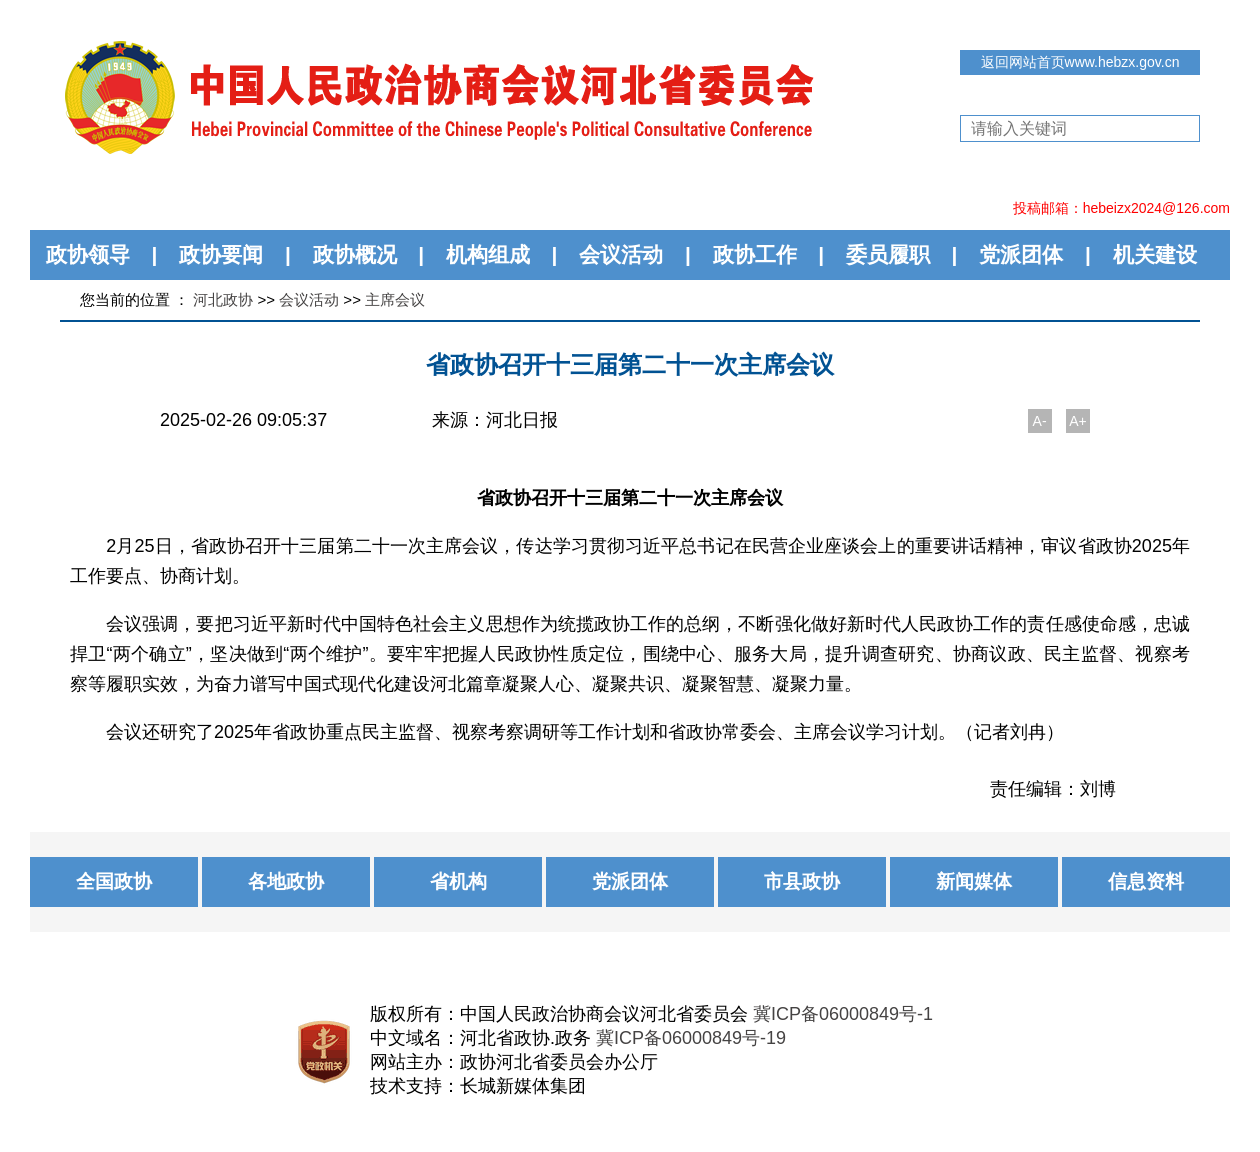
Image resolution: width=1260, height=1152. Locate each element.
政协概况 (355, 254)
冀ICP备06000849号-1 (843, 1014)
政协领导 (88, 254)
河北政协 (223, 299)
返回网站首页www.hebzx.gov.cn (1080, 62)
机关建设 (1155, 254)
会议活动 (621, 254)
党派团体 (1021, 254)
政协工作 (755, 254)
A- (1040, 421)
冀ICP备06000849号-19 (691, 1038)
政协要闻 (221, 254)
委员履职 (888, 254)
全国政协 (114, 881)
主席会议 (395, 299)
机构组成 (488, 254)
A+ (1078, 421)
